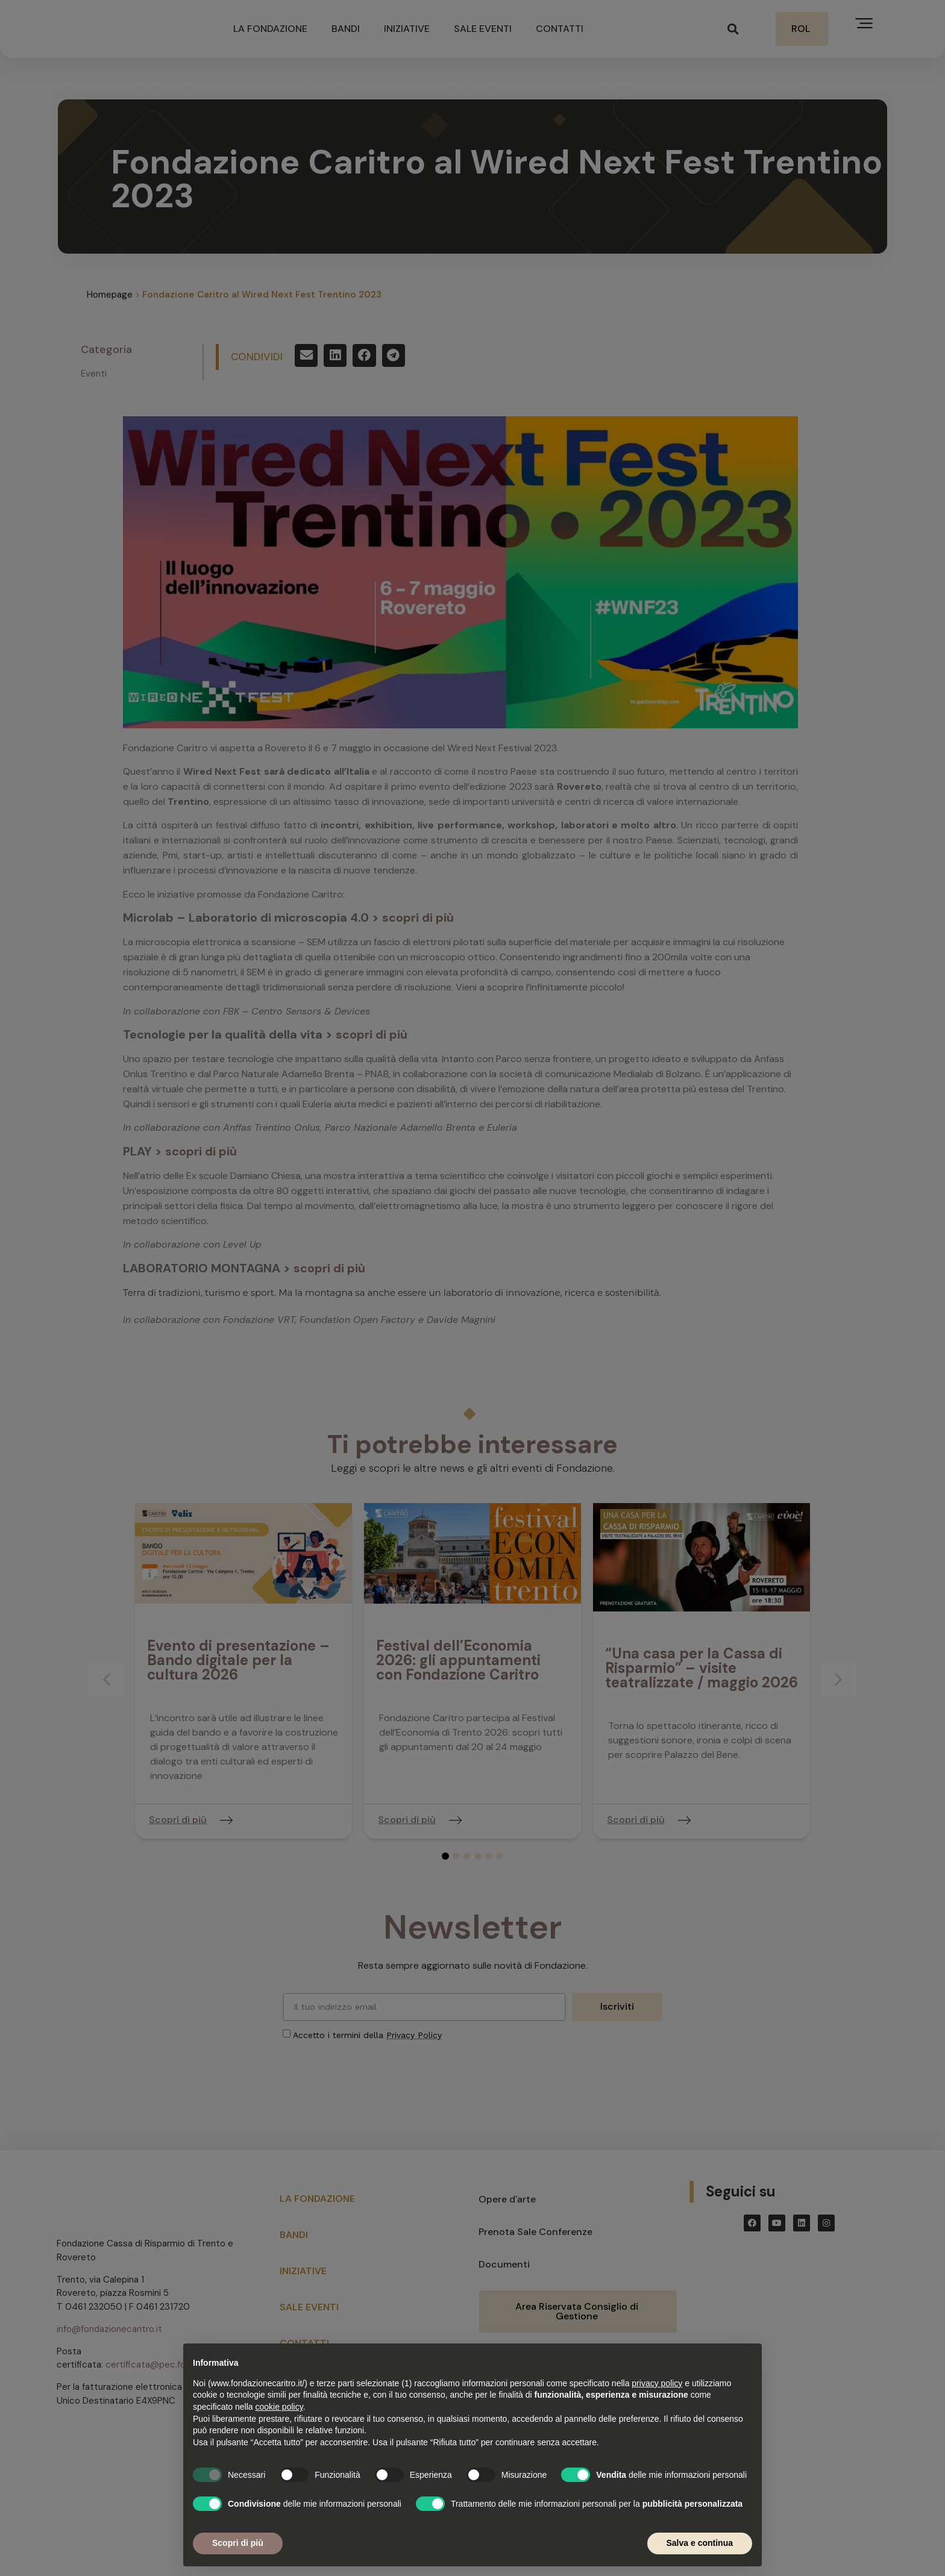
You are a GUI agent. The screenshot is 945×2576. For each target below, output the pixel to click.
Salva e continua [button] (700, 2543)
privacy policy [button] (657, 2383)
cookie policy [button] (279, 2407)
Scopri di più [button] (237, 2543)
